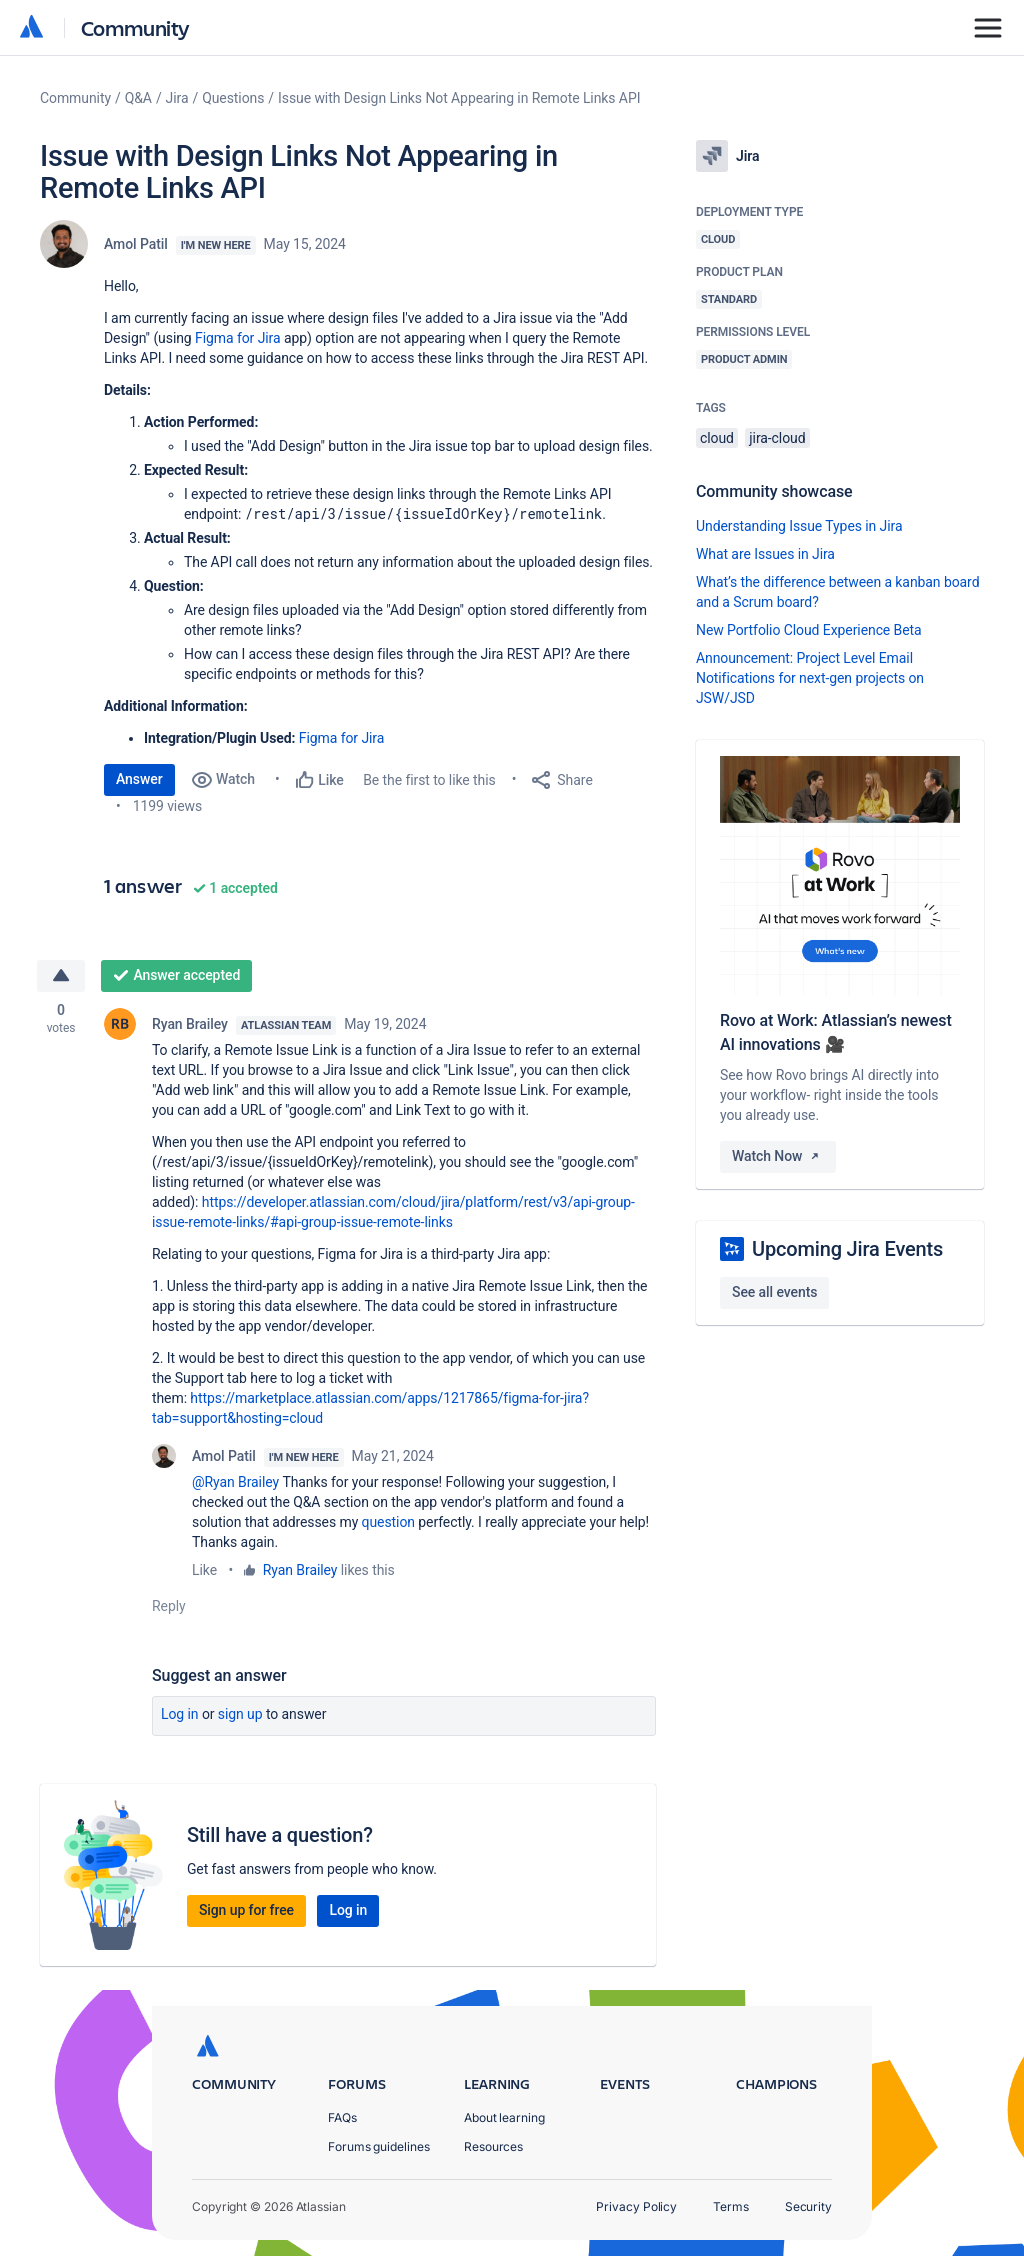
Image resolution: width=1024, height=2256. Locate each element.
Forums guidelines (379, 2146)
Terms (731, 2206)
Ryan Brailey (190, 1024)
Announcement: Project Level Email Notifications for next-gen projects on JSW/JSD (810, 678)
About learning (504, 2117)
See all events (774, 1292)
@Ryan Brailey (235, 1482)
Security (808, 2206)
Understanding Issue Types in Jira (799, 526)
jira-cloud (777, 438)
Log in (180, 1714)
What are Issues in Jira (765, 554)
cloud (717, 438)
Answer (139, 779)
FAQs (342, 2117)
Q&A (138, 98)
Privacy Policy (636, 2206)
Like (204, 1570)
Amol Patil (136, 244)
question (388, 1522)
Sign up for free (246, 1910)
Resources (493, 2146)
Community (135, 27)
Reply (169, 1606)
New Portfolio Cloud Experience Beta (809, 630)
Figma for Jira (237, 338)
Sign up (240, 1714)
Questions (233, 98)
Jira (177, 98)
